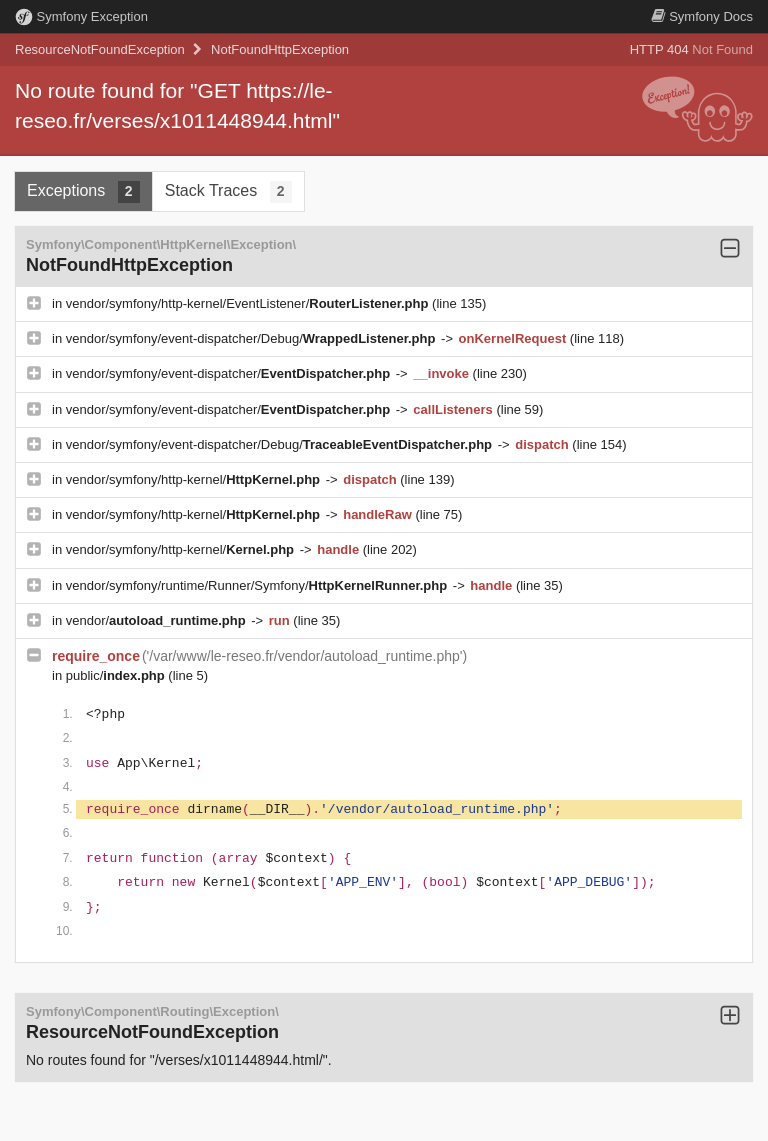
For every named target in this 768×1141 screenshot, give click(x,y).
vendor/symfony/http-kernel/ (195, 479)
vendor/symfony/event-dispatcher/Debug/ (252, 338)
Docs (702, 16)
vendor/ (158, 620)
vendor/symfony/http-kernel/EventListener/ (249, 303)
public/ (117, 675)
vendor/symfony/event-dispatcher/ (230, 373)
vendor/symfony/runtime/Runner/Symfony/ (258, 585)
